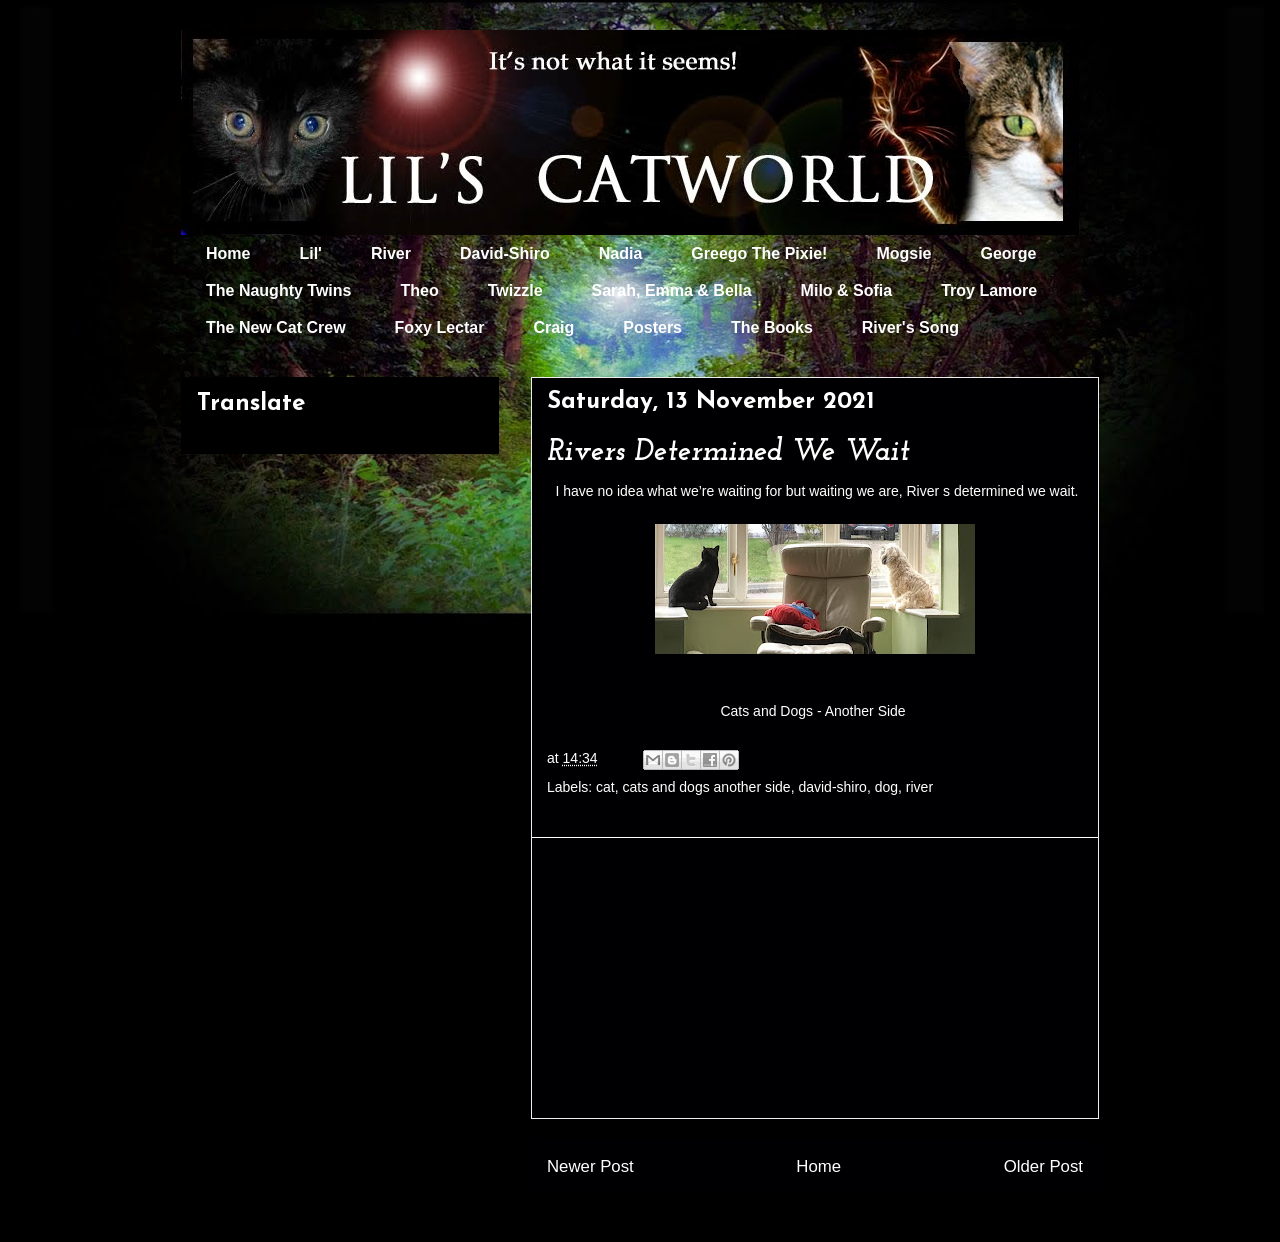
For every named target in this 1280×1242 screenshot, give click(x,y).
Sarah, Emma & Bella (672, 290)
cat (605, 787)
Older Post (1043, 1166)
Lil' (310, 253)
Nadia (621, 253)
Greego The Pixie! (759, 253)
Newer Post (590, 1166)
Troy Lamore (989, 290)
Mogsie (903, 253)
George (1009, 253)
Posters (652, 327)
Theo (419, 290)
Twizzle (515, 290)
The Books (772, 327)
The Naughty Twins (278, 290)
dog (886, 787)
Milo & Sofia (847, 290)
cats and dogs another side (707, 787)
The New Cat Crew (276, 327)
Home (228, 253)
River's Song (910, 327)
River (391, 253)
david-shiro (832, 787)
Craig (553, 327)
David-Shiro (505, 253)
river (919, 787)
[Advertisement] (815, 978)
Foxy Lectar (440, 327)
